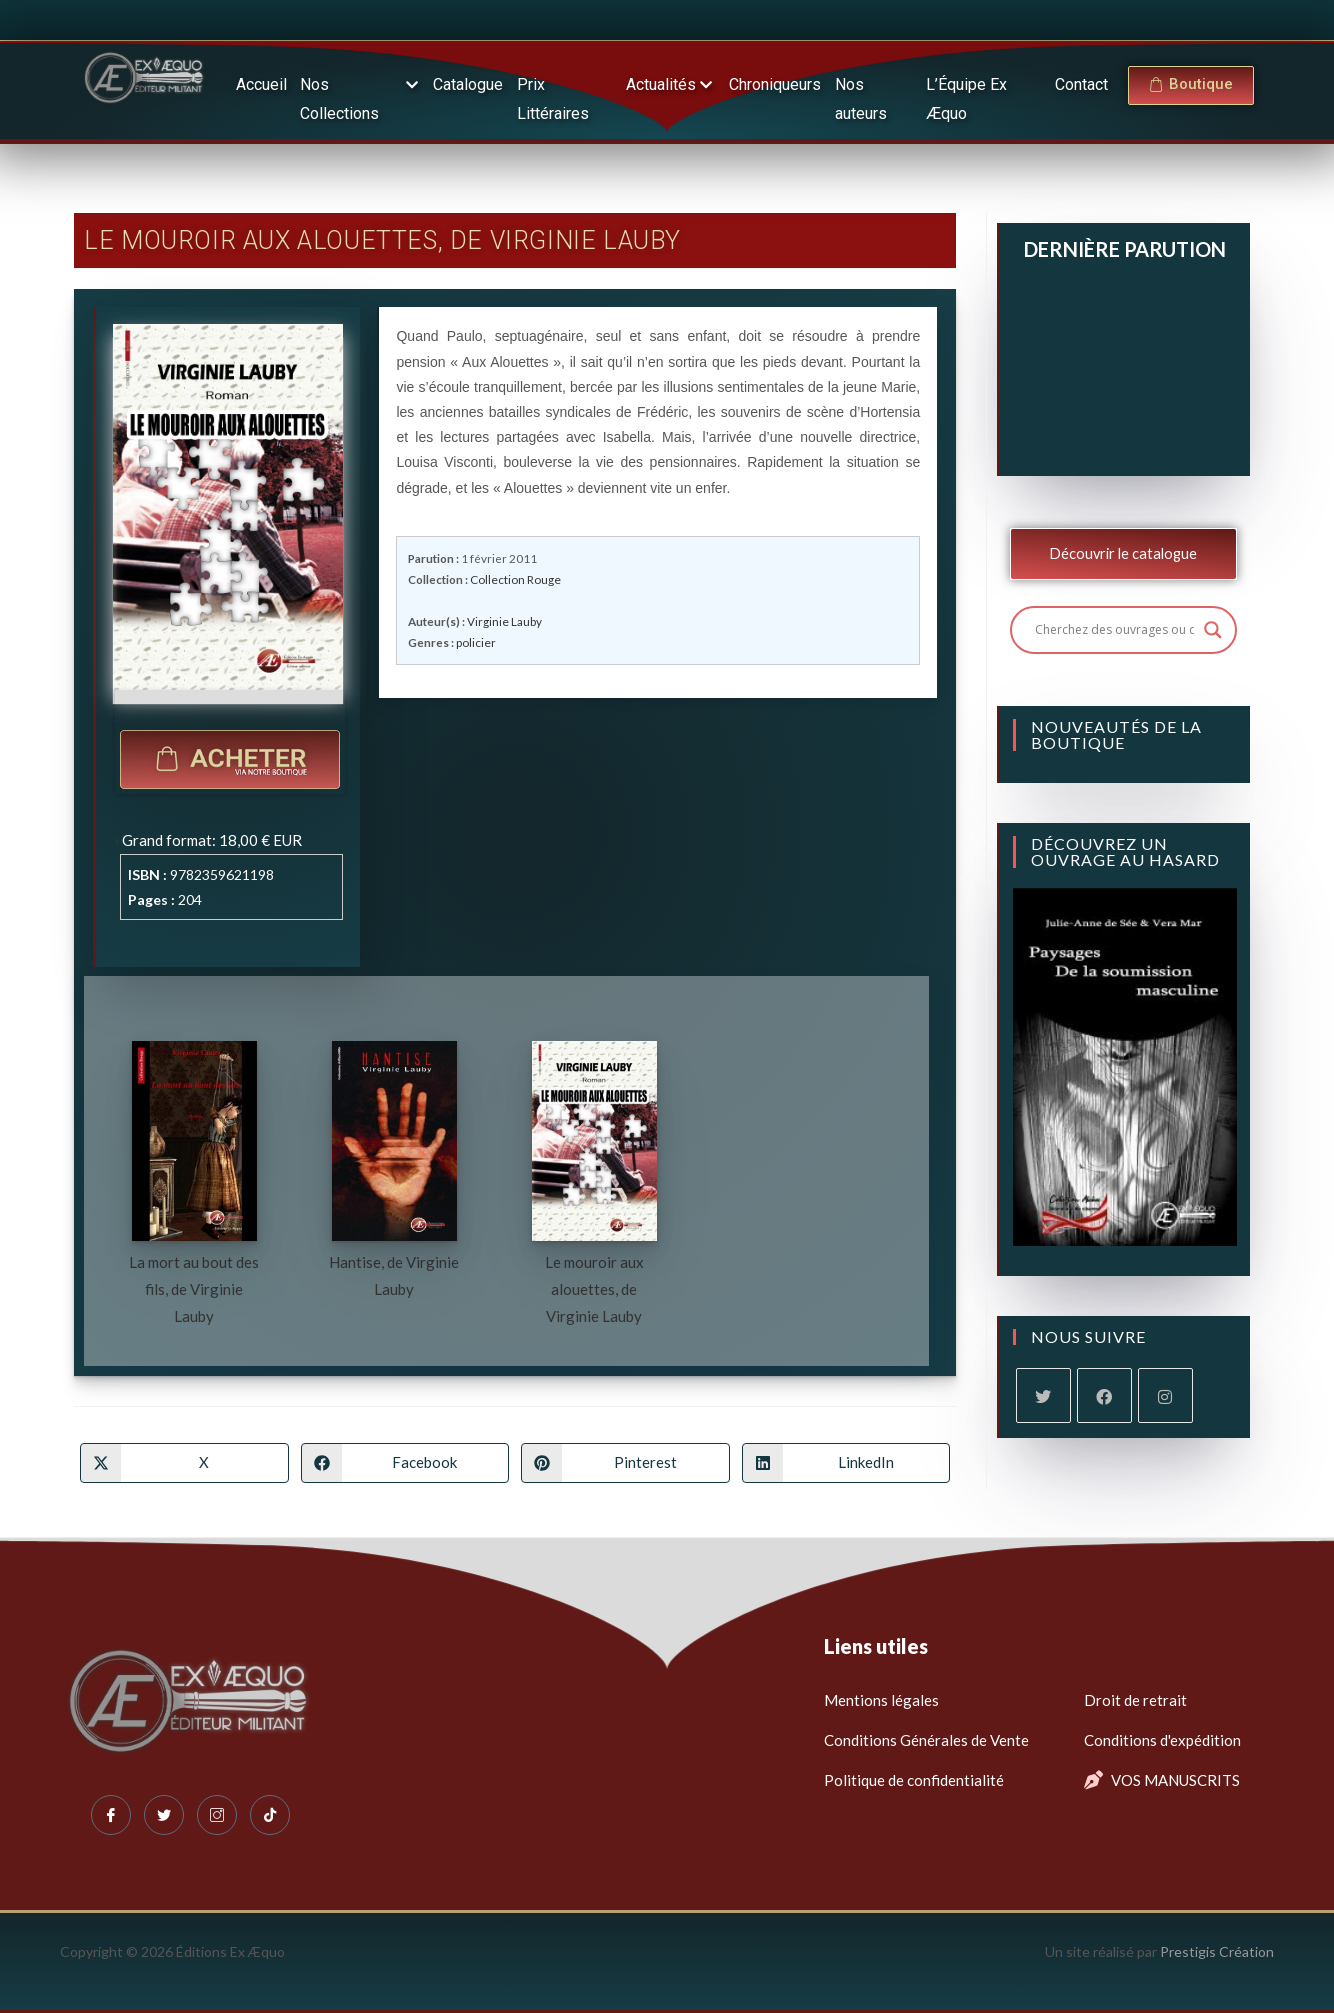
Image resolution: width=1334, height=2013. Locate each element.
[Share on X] (184, 1463)
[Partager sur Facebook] (405, 1463)
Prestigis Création (1217, 1951)
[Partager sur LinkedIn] (846, 1463)
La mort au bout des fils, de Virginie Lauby (194, 1289)
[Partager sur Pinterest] (625, 1463)
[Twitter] (164, 1815)
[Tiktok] (270, 1815)
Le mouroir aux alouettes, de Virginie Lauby (594, 1289)
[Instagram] (1165, 1395)
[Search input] (1114, 630)
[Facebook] (1104, 1395)
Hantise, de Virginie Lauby (394, 1275)
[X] (1043, 1395)
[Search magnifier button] (1213, 630)
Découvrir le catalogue (1123, 553)
